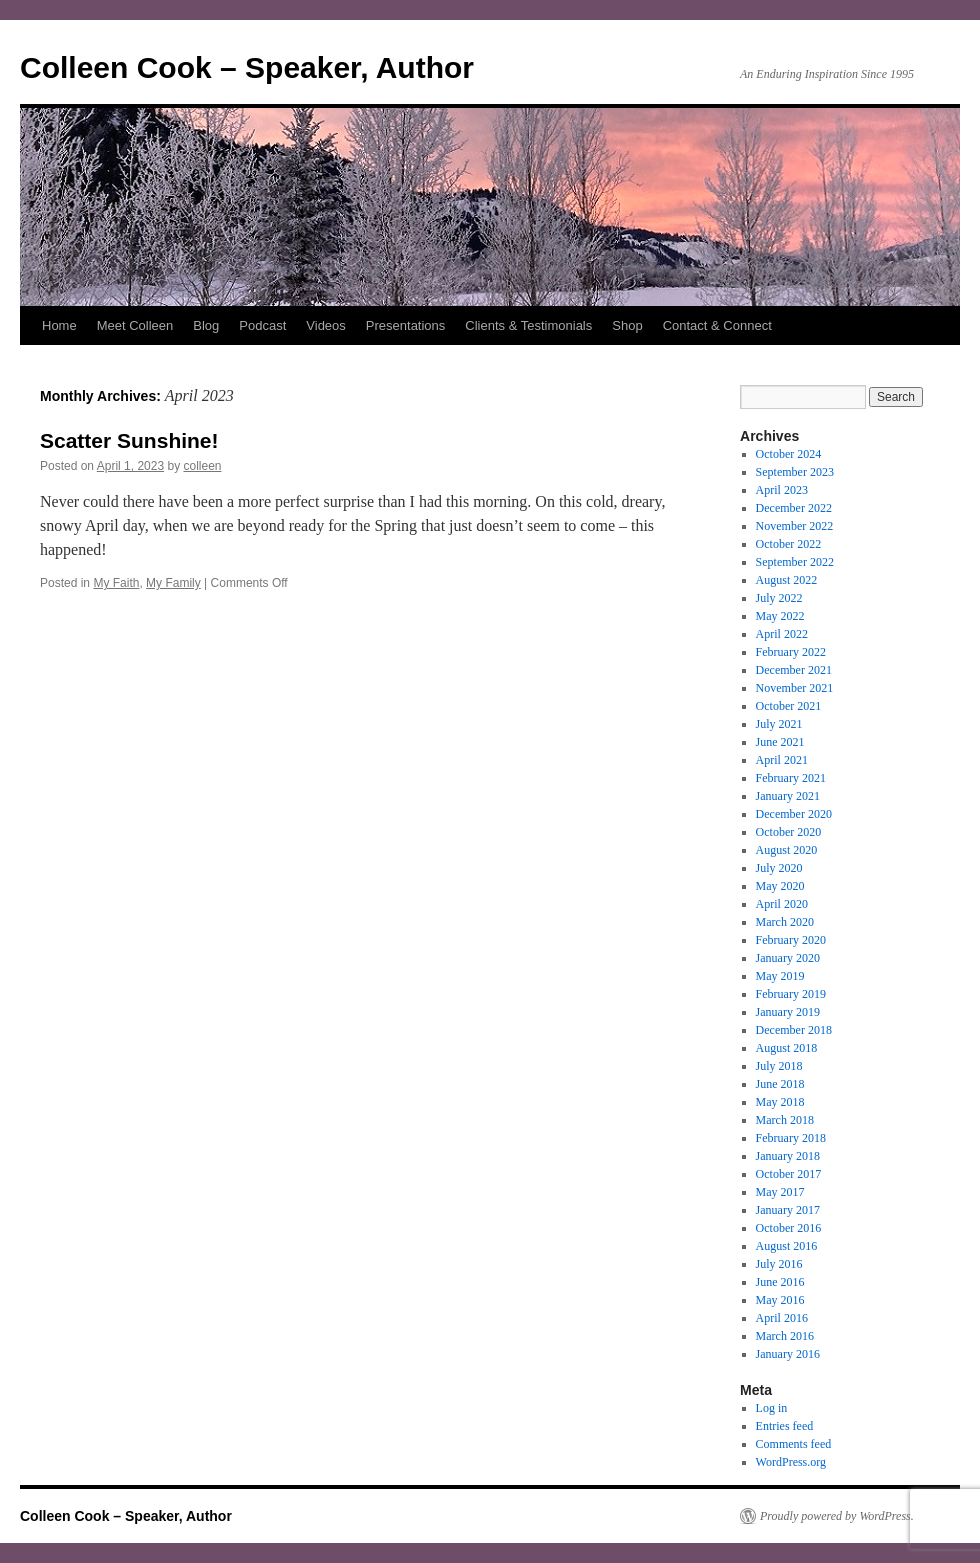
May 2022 (780, 616)
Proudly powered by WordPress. (837, 1516)
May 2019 (780, 976)
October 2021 (789, 706)
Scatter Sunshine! (129, 440)
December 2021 (794, 670)
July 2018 (779, 1066)
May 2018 (780, 1102)
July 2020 (779, 868)
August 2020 (787, 850)
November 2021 (795, 688)
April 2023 (782, 490)
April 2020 (782, 904)
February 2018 (791, 1138)
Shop (627, 325)
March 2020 (785, 922)
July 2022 (779, 598)
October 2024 (789, 454)
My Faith (116, 583)
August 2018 (787, 1048)
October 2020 (789, 832)
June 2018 (780, 1084)
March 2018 (785, 1120)
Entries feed (785, 1426)
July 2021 (779, 724)
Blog (206, 325)
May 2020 (780, 886)
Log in (772, 1408)
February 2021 (791, 778)
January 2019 (788, 1012)
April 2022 (782, 634)
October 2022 (789, 544)
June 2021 (780, 742)
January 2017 (788, 1210)
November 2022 (795, 526)
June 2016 (780, 1282)
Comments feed (794, 1444)
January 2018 (788, 1156)
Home (59, 325)
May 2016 (780, 1300)
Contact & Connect (717, 325)
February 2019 (791, 994)
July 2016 (779, 1264)
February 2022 (791, 652)
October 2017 (789, 1174)
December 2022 (794, 508)
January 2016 (788, 1354)
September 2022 (795, 562)
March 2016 (785, 1336)
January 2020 (788, 958)
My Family (173, 583)
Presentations (406, 325)
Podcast (262, 325)
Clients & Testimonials (528, 325)
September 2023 (795, 472)
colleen (202, 466)
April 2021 (782, 760)
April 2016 (782, 1318)
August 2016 (787, 1246)
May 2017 (780, 1192)
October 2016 (789, 1228)
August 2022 (787, 580)
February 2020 (791, 940)
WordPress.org (791, 1462)
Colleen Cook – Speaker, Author (247, 67)
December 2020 (794, 814)
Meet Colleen (135, 325)
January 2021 (788, 796)
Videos (326, 325)
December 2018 (794, 1030)
